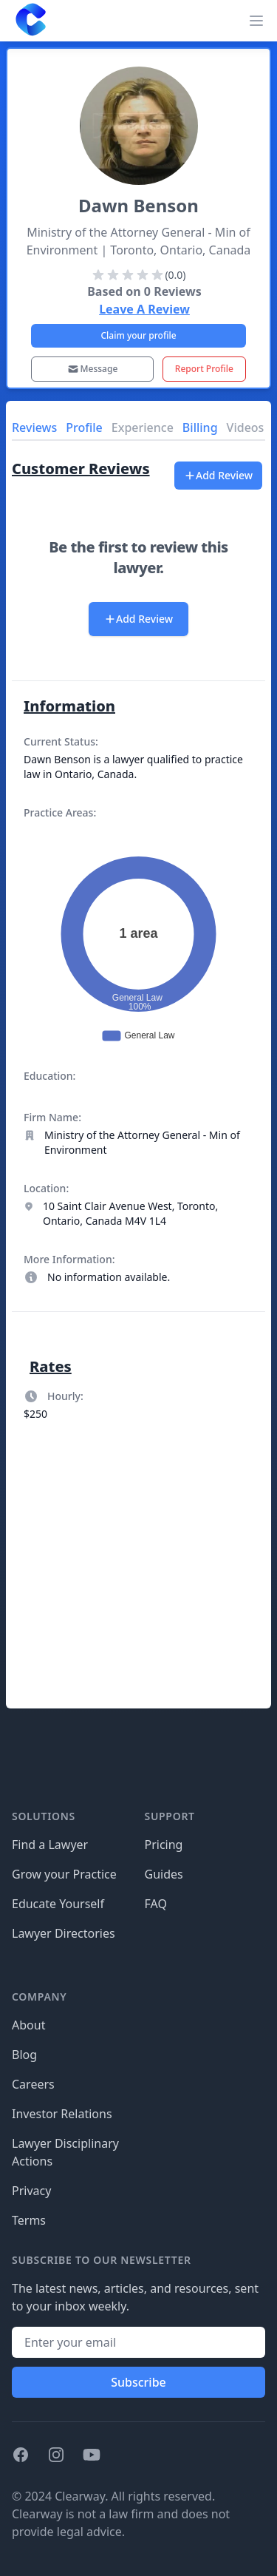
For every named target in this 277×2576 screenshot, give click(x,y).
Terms (29, 2220)
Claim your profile (138, 335)
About (28, 2025)
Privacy (31, 2191)
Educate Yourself (58, 1904)
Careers (33, 2084)
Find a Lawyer (50, 1844)
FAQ (156, 1904)
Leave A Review (144, 309)
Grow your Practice (64, 1874)
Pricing (164, 1844)
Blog (24, 2054)
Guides (164, 1874)
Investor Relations (62, 2114)
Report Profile (204, 368)
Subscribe (138, 2382)
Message (92, 368)
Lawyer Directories (63, 1933)
